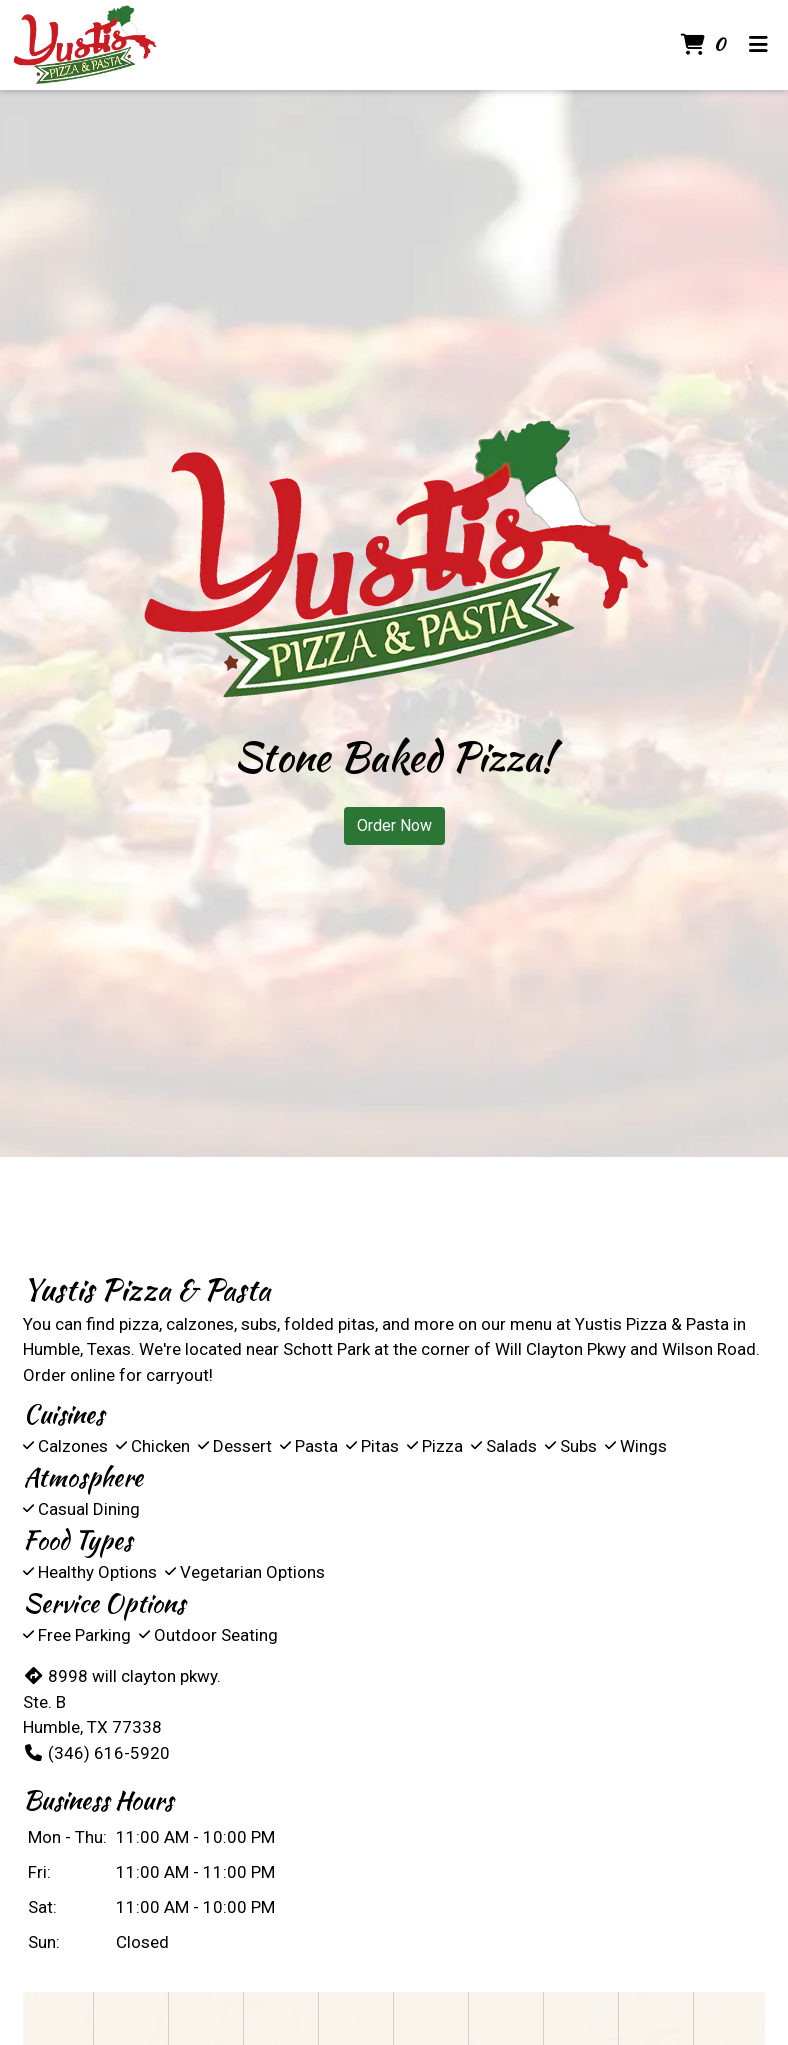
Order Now (394, 825)
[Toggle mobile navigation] (758, 45)
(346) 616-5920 (96, 1753)
